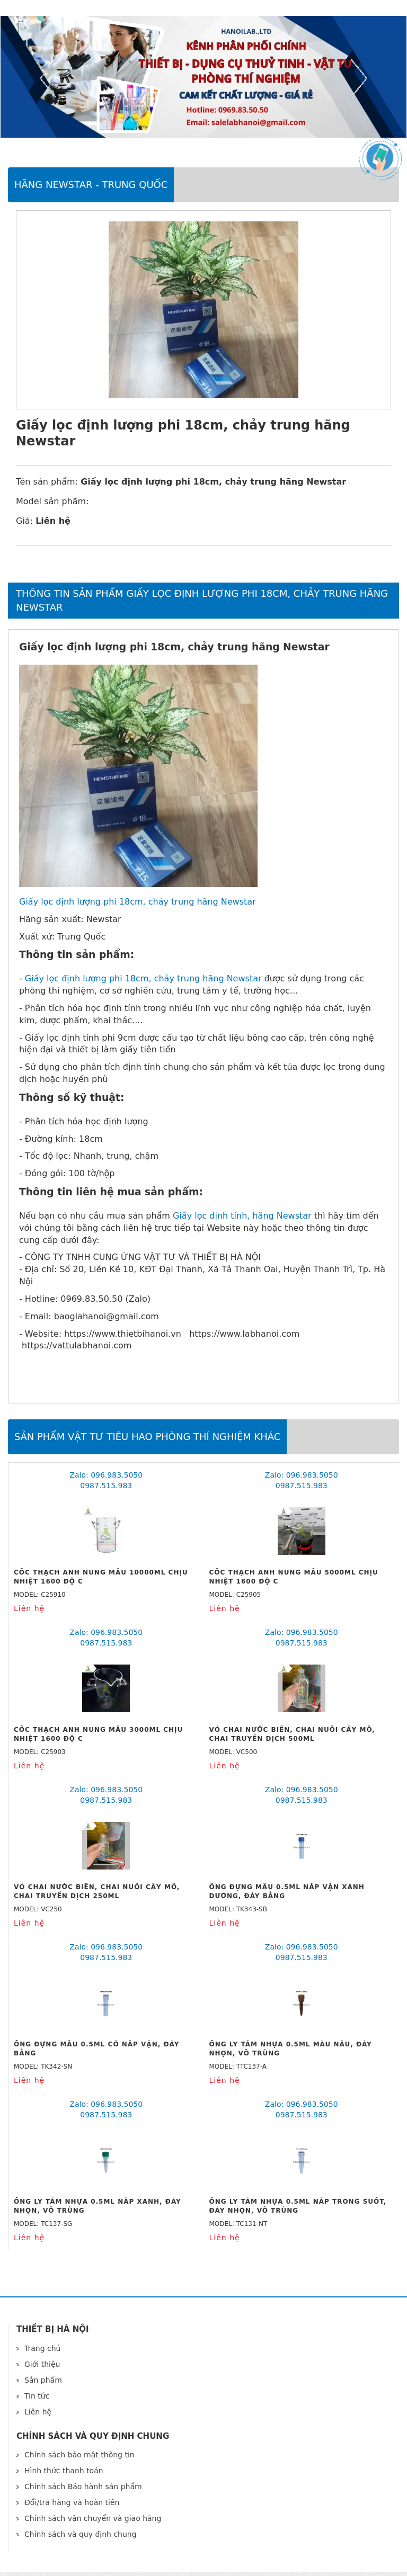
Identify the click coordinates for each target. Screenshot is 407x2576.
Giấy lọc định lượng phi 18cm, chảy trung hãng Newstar (137, 902)
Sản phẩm (43, 2380)
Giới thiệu (42, 2364)
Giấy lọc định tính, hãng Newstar (242, 1216)
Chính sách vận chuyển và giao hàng (92, 2518)
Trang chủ (42, 2348)
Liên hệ (37, 2412)
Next (359, 78)
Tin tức (36, 2396)
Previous (48, 78)
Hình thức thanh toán (63, 2470)
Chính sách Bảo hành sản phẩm (83, 2486)
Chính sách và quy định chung (80, 2534)
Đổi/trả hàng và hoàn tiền (71, 2502)
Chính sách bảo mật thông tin (79, 2454)
